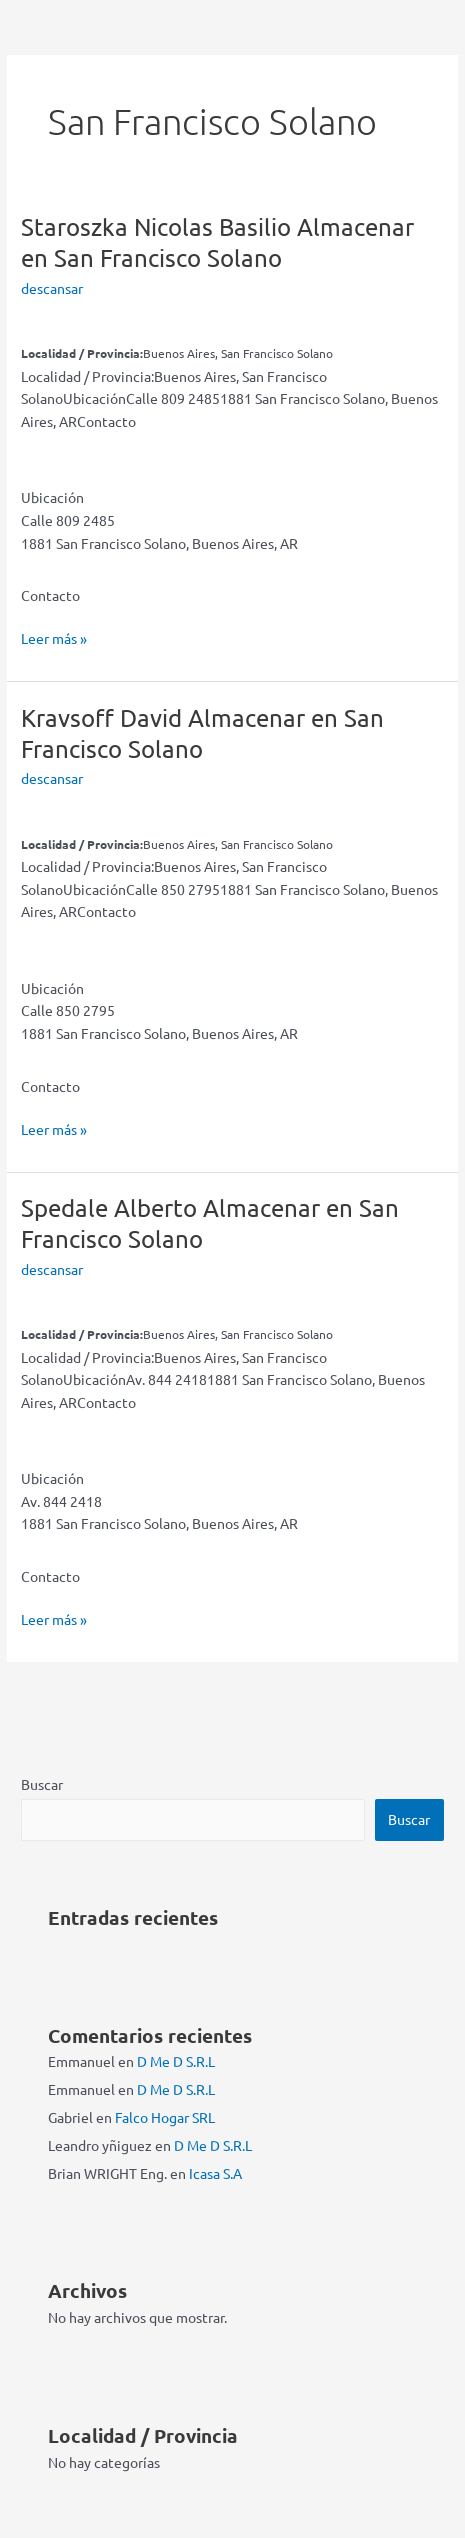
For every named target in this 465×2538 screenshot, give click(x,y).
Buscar (42, 1784)
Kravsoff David (202, 733)
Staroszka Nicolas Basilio (217, 242)
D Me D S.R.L (176, 2061)
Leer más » (54, 638)
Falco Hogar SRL (165, 2117)
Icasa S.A (215, 2173)
